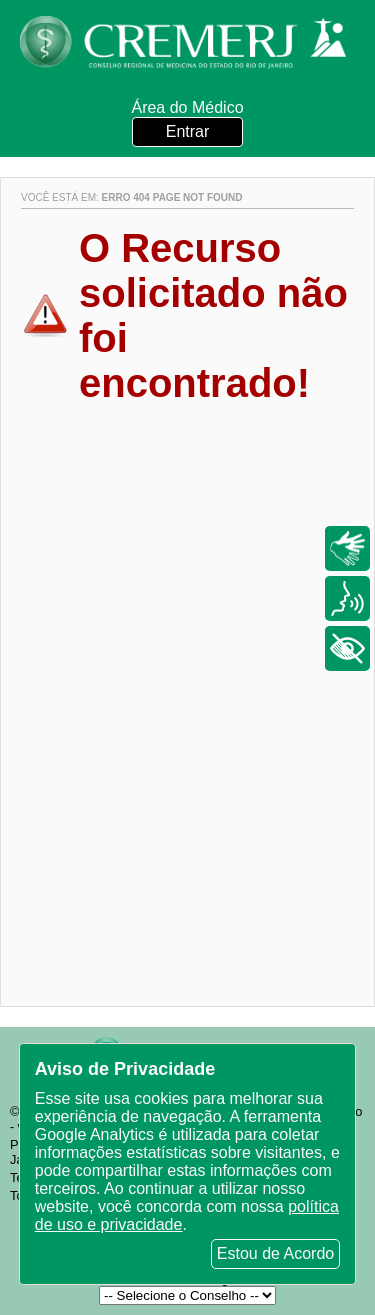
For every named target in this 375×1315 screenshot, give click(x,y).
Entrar (188, 131)
